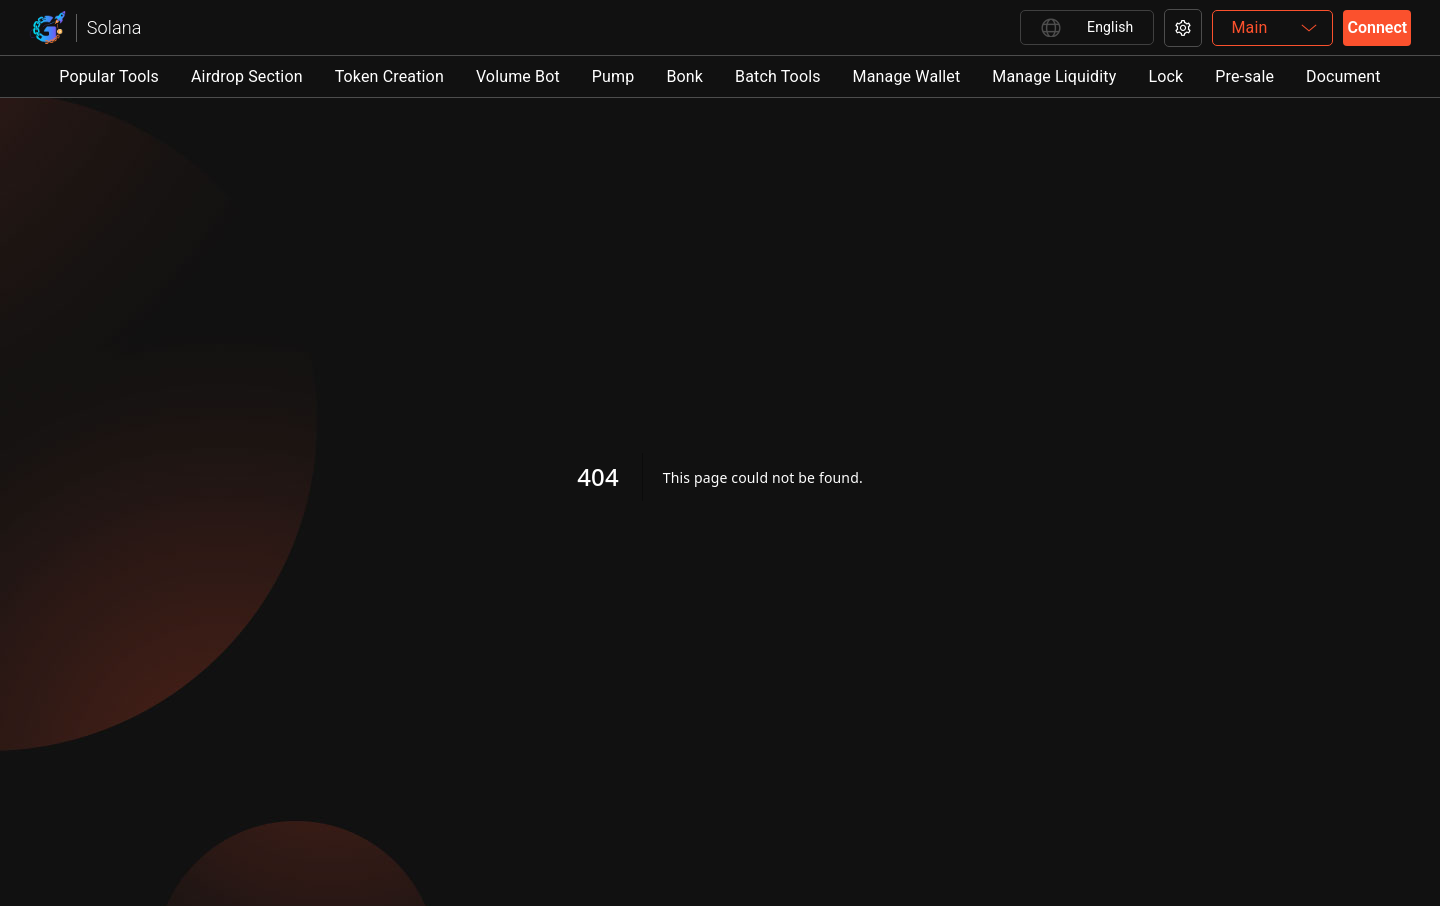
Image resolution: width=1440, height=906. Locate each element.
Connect (1377, 27)
